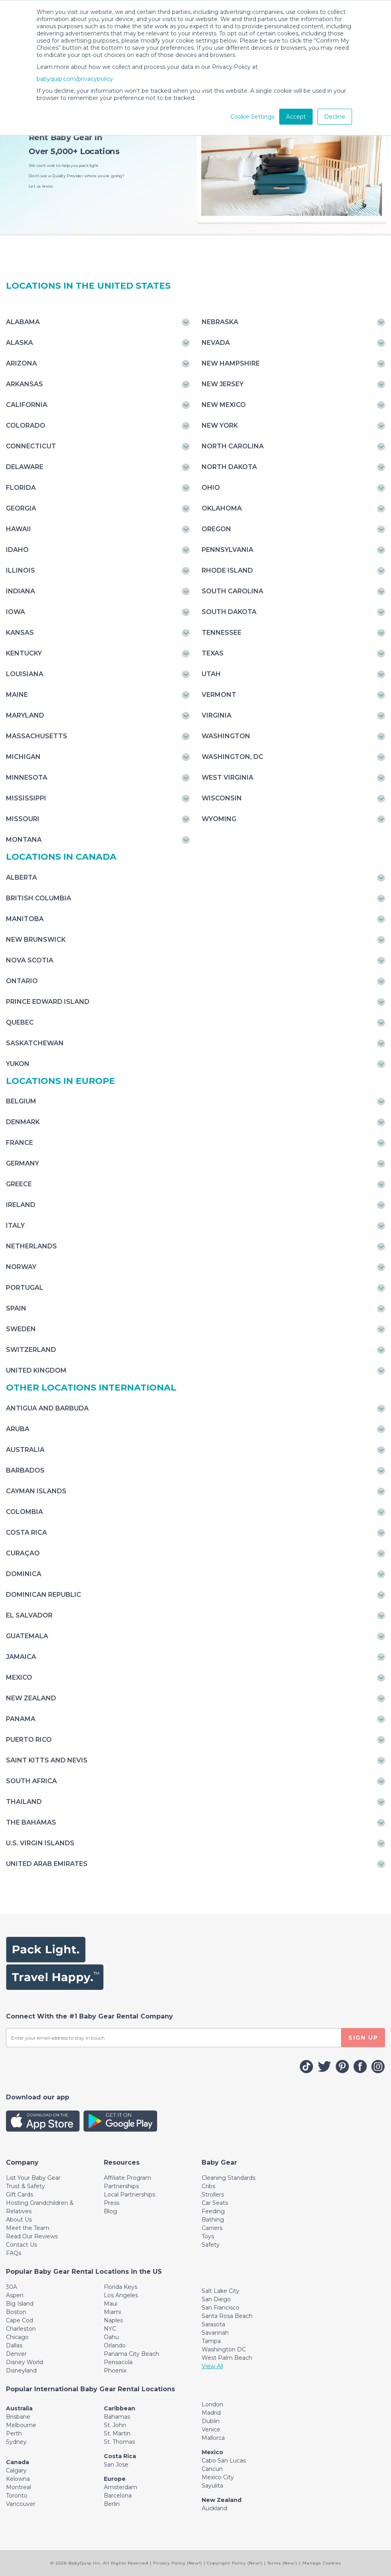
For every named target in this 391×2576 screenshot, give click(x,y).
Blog (110, 2211)
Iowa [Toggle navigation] (15, 612)
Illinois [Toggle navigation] (20, 570)
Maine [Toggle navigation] (17, 694)
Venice (211, 2429)
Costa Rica (120, 2456)
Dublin (211, 2421)
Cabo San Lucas (224, 2460)
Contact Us (21, 2244)
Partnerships (121, 2186)
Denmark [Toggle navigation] (23, 1122)
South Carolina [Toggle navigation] (232, 591)
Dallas (14, 2345)
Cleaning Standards (228, 2177)
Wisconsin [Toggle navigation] (222, 798)
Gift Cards (19, 2194)
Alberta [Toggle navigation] (21, 877)
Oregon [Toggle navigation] (216, 529)
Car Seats (215, 2202)
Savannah (215, 2332)
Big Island (19, 2303)
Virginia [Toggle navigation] (216, 715)
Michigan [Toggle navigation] (23, 757)
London (212, 2404)
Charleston (21, 2328)
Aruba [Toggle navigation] (17, 1429)
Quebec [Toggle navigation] (20, 1022)
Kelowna (18, 2478)
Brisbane (18, 2416)
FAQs (13, 2253)
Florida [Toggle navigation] (21, 487)
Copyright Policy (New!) (235, 2563)
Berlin (112, 2504)
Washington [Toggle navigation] (226, 736)
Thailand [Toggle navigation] (24, 1801)
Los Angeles (121, 2295)
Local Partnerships (129, 2194)
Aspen (14, 2295)
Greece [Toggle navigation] (19, 1184)
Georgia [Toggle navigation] (21, 508)
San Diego (216, 2299)
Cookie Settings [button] (252, 116)
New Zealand (221, 2500)
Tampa (211, 2341)
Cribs (208, 2186)
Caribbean (119, 2408)
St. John (115, 2425)
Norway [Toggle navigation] (21, 1267)
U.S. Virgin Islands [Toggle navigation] (40, 1843)
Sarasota (213, 2324)
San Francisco (220, 2307)
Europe (115, 2478)
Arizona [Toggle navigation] (21, 363)
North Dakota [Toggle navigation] (229, 467)
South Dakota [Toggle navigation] (229, 612)
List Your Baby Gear (33, 2177)
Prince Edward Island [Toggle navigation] (47, 1001)
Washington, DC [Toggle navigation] (232, 757)
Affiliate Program (127, 2177)
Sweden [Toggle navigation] (21, 1329)
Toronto (16, 2495)
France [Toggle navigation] (19, 1142)
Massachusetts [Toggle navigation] (36, 736)
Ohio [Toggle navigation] (211, 487)
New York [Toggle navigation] (220, 425)
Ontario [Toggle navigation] (22, 981)
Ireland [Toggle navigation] (20, 1205)
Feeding (213, 2211)
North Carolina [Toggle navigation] (233, 446)
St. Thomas (119, 2441)
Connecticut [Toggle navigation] (31, 446)
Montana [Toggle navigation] (24, 839)
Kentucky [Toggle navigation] (24, 653)
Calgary (16, 2470)
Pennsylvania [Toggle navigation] (227, 550)
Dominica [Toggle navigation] (23, 1574)
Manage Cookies (321, 2563)
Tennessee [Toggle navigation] (221, 632)
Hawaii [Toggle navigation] (18, 529)
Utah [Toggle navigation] (211, 674)
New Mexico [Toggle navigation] (224, 405)
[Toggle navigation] (22, 2162)
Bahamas (117, 2416)
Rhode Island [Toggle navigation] (227, 570)
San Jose (116, 2464)
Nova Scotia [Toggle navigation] (29, 960)
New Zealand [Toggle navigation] (31, 1698)
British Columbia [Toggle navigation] (38, 898)
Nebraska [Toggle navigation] (220, 322)
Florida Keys (120, 2286)
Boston (16, 2312)
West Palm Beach (227, 2357)
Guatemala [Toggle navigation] (27, 1636)
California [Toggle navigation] (26, 405)
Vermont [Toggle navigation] (219, 694)
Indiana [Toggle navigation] (20, 591)
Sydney (16, 2441)
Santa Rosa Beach (227, 2316)
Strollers (213, 2194)
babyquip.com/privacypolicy (75, 78)
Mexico (212, 2452)
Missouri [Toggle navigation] (22, 819)
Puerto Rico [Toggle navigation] (29, 1739)
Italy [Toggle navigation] (15, 1225)
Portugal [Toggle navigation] (24, 1287)
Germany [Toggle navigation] (22, 1163)
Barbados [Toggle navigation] (25, 1470)
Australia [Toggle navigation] (25, 1449)
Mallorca (213, 2437)
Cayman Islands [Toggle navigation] (36, 1491)
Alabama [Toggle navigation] (23, 322)
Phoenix (115, 2370)
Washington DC (224, 2349)
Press (111, 2202)
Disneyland (21, 2370)
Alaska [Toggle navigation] (19, 342)
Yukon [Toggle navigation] (17, 1064)
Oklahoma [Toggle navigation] (222, 508)
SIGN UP (363, 2037)
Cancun (212, 2468)
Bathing (213, 2219)
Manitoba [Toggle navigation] (25, 919)
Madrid (211, 2412)
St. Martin (117, 2433)
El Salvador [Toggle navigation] (29, 1615)
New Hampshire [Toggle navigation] (231, 363)
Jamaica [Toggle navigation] (21, 1657)
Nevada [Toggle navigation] (216, 342)
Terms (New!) (282, 2563)
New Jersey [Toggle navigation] (222, 384)
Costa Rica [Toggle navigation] (26, 1532)
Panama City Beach (131, 2353)
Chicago (17, 2337)
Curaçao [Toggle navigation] (23, 1553)
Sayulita (212, 2485)
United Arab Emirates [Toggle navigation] (47, 1864)
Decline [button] (334, 116)
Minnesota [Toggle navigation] (26, 777)
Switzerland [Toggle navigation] (31, 1350)
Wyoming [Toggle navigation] (219, 819)
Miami (112, 2312)
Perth (14, 2433)
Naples (113, 2320)
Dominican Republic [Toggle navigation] (43, 1594)
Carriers (212, 2228)
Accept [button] (296, 116)
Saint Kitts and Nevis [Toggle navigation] (47, 1760)
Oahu (111, 2337)
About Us (19, 2219)
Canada (17, 2462)
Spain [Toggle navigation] (16, 1308)
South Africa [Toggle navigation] (31, 1781)
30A (11, 2286)
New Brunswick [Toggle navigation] (36, 939)
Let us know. (41, 186)
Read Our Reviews (32, 2236)
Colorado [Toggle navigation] (25, 425)
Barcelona (118, 2495)
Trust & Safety (25, 2186)
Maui (110, 2303)
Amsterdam (120, 2487)
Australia (19, 2408)
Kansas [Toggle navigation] (20, 632)
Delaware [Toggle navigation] (24, 467)
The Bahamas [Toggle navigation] (31, 1822)
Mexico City (218, 2477)
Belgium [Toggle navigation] (21, 1101)
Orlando (115, 2345)
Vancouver (20, 2504)
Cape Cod (19, 2320)
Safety (211, 2244)
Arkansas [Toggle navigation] (24, 384)
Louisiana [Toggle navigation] (24, 674)
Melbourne (21, 2425)
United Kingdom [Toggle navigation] (36, 1370)
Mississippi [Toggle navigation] (26, 798)
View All (212, 2366)
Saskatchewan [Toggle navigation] (35, 1043)
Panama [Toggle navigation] (20, 1719)
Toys (208, 2236)
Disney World (24, 2362)
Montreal (18, 2487)
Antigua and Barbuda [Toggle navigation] (47, 1408)
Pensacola (118, 2362)
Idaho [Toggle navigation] (17, 550)
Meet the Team (27, 2228)
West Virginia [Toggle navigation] (227, 777)
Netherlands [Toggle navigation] (31, 1246)
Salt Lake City (220, 2290)
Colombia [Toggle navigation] (24, 1512)
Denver (16, 2353)
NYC (110, 2328)
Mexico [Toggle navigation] (19, 1677)
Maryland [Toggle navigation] (25, 715)
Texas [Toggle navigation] (213, 653)
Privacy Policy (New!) (177, 2563)
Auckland (214, 2508)
